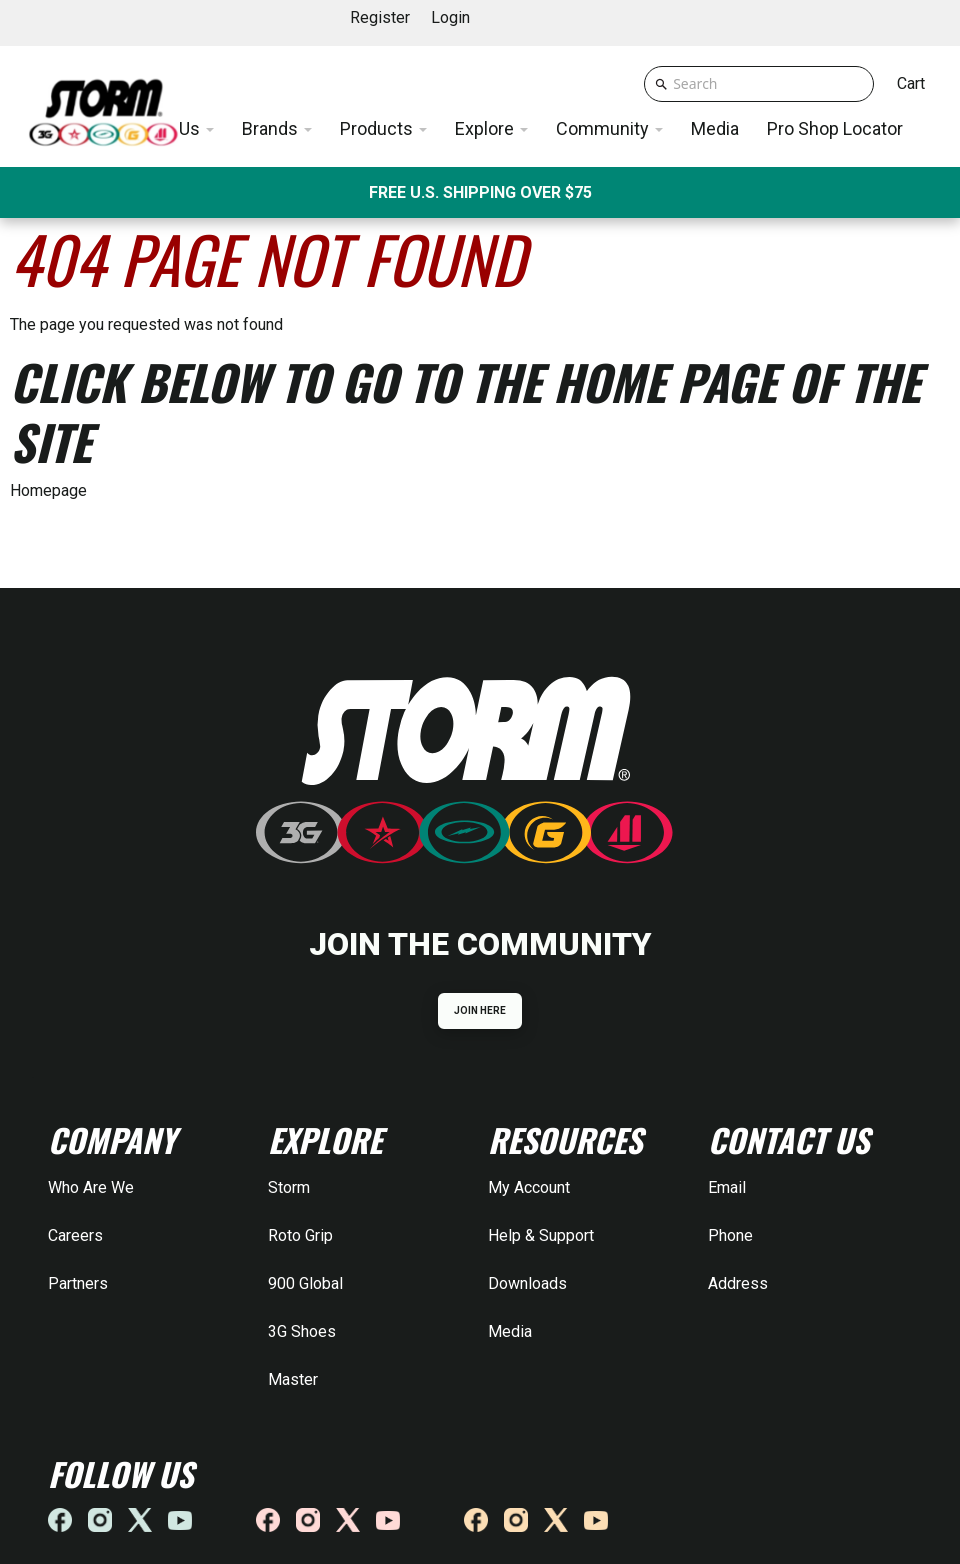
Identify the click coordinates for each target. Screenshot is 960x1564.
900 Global (305, 1283)
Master (293, 1379)
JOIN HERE (480, 1010)
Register (380, 17)
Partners (78, 1283)
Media (510, 1331)
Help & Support (541, 1235)
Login (450, 17)
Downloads (527, 1283)
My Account (529, 1187)
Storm (289, 1187)
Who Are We (91, 1187)
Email (727, 1187)
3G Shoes (302, 1331)
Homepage (48, 490)
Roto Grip (300, 1235)
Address (738, 1283)
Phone (730, 1235)
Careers (75, 1235)
